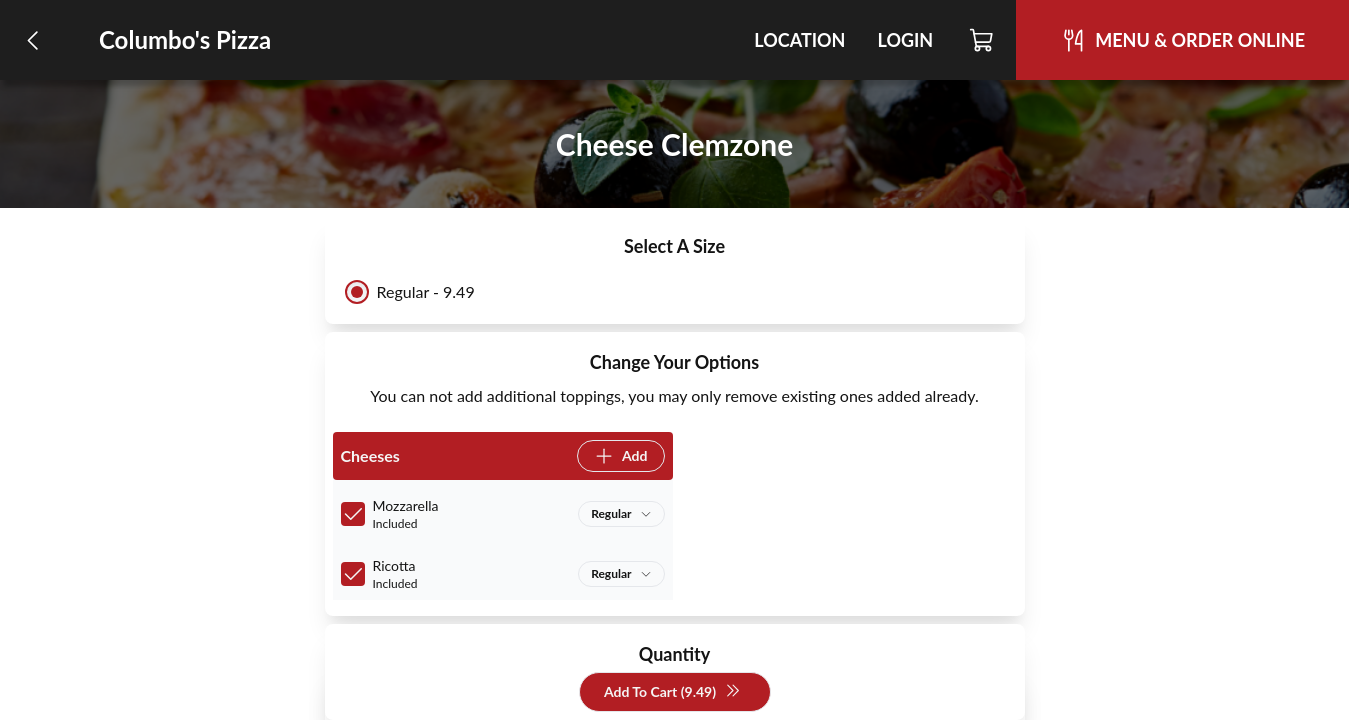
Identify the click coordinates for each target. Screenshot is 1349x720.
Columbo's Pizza (185, 39)
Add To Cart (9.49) (672, 692)
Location (799, 40)
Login (905, 40)
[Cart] (982, 40)
